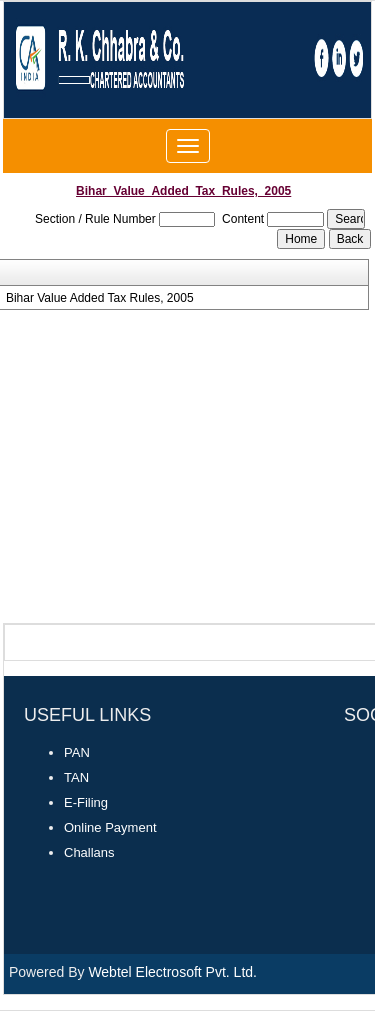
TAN (76, 777)
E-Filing (86, 802)
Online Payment (110, 827)
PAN (77, 752)
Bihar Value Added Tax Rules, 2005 (100, 298)
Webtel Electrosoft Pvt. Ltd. (172, 972)
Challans (89, 852)
